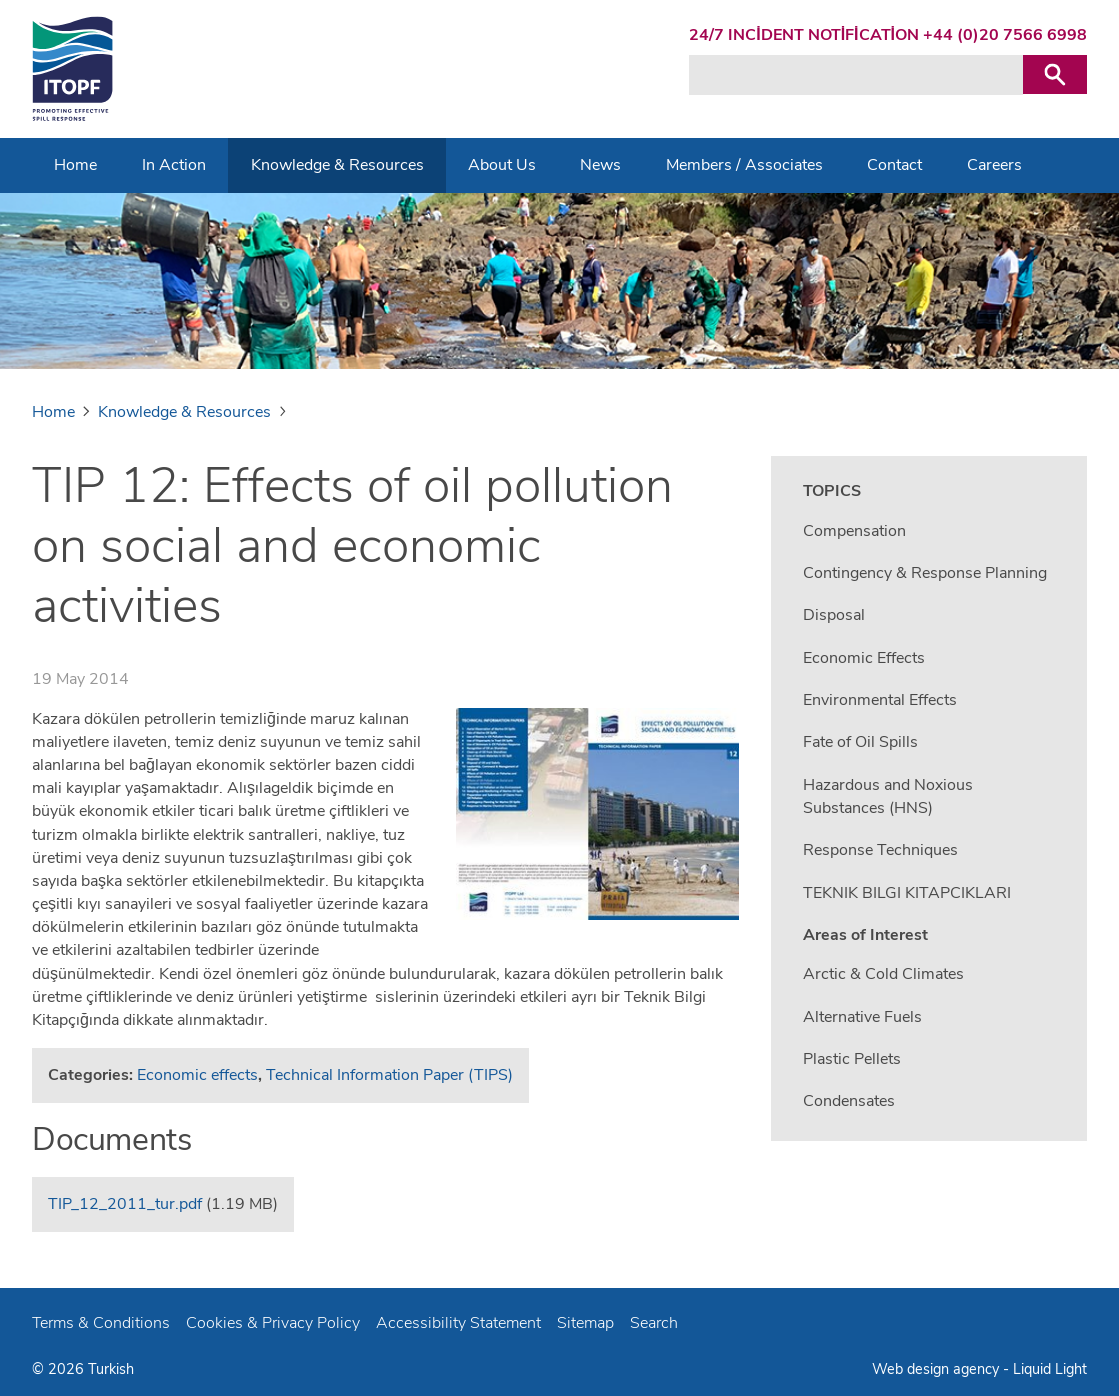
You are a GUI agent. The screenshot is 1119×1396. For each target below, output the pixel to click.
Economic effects (197, 1075)
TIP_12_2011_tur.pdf (125, 1204)
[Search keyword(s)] (856, 75)
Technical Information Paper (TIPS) (389, 1075)
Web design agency (937, 1369)
